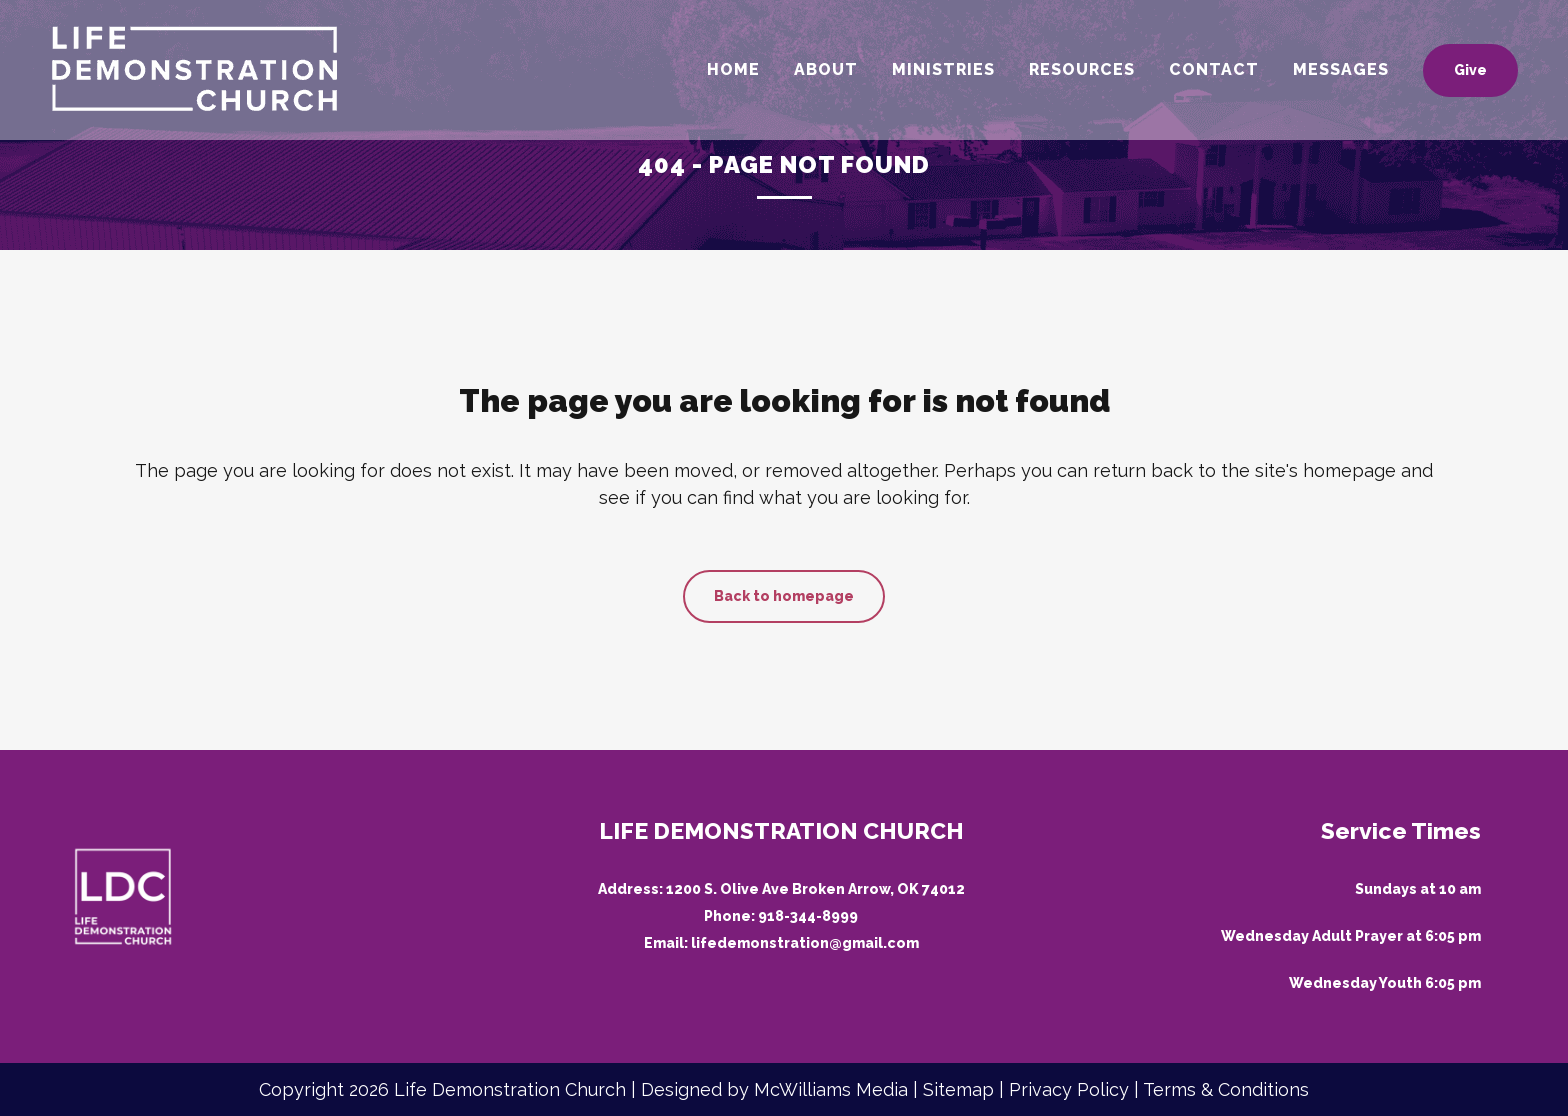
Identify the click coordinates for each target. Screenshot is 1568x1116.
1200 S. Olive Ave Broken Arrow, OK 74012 (815, 889)
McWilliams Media (831, 1089)
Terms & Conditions (1226, 1089)
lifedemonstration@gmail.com (805, 943)
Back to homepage (784, 596)
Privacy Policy (1069, 1089)
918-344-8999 (808, 916)
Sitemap (958, 1089)
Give (1458, 70)
